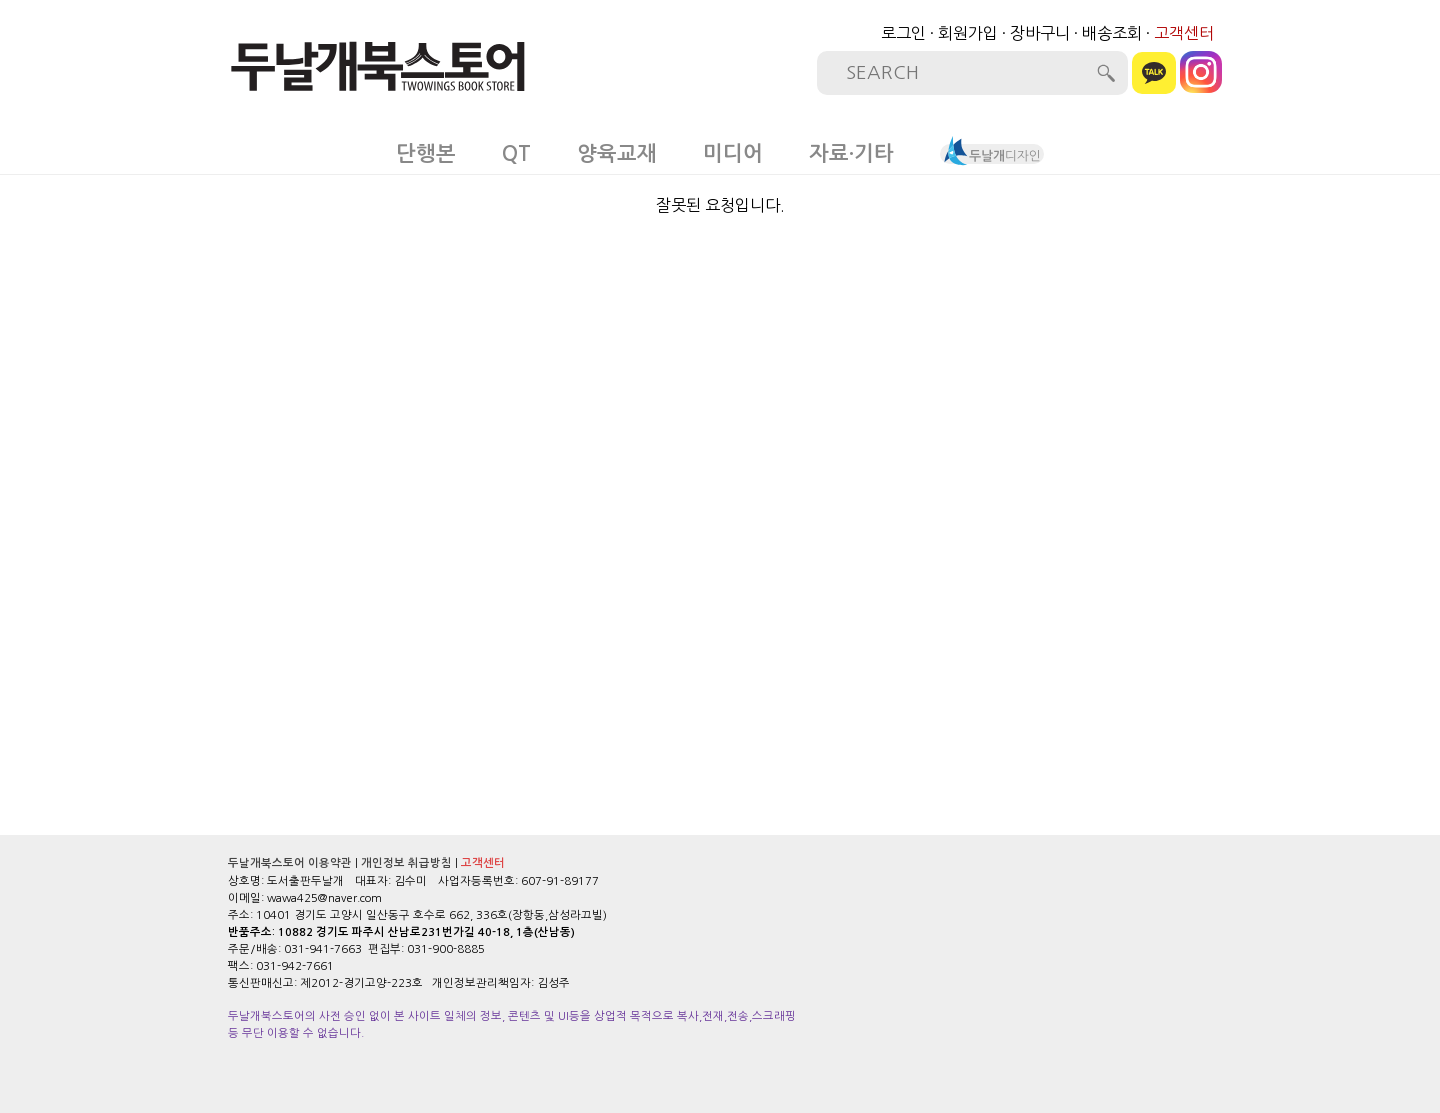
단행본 (426, 154)
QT (516, 154)
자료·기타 (851, 154)
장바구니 (1040, 33)
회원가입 (968, 33)
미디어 (733, 154)
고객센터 (1184, 33)
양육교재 (617, 154)
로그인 (903, 33)
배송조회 (1112, 33)
